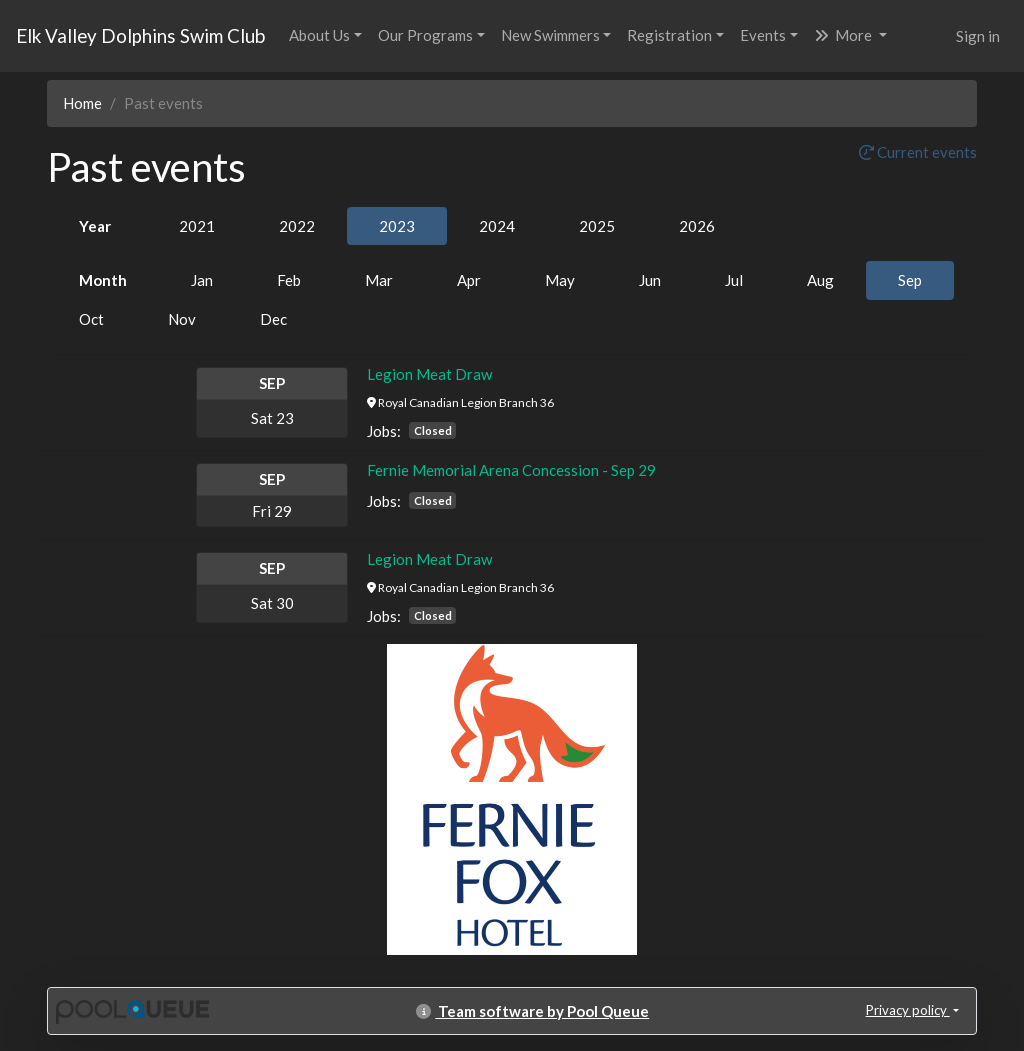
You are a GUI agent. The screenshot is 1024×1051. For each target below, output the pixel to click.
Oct (91, 319)
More (844, 35)
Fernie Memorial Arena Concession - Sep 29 (511, 470)
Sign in (978, 36)
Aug (820, 280)
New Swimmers (550, 35)
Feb (289, 280)
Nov (182, 319)
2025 (597, 226)
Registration (669, 35)
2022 (297, 226)
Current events (918, 152)
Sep (910, 280)
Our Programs (425, 35)
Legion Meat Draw (429, 374)
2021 (197, 226)
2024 (497, 226)
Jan (202, 280)
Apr (469, 280)
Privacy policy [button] (908, 1010)
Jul (734, 280)
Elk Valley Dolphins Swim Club (140, 35)
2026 (697, 226)
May (560, 280)
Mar (379, 280)
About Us (319, 35)
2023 (397, 226)
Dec (273, 319)
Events (763, 35)
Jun (650, 280)
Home (82, 103)
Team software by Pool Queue (532, 1011)
